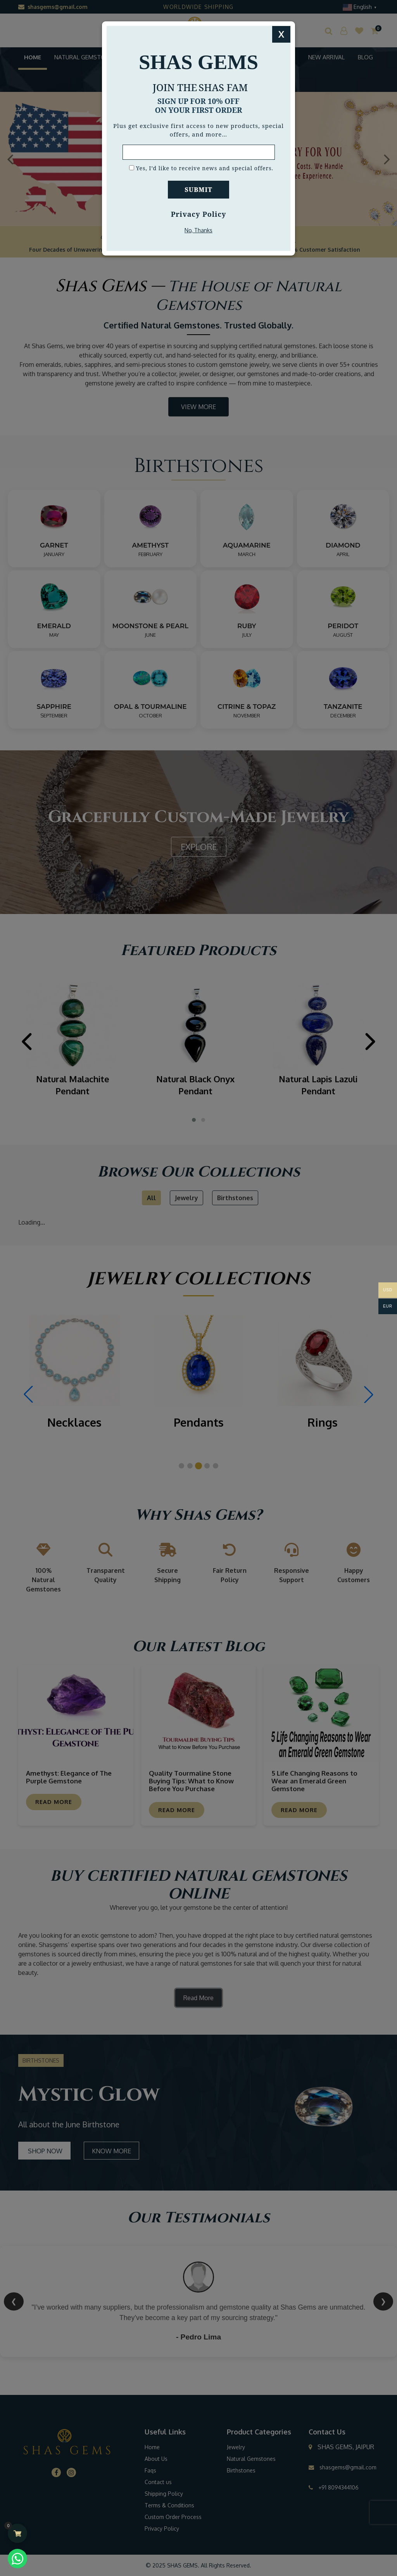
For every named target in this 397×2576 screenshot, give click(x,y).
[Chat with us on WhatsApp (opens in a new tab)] (17, 2558)
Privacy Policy (198, 214)
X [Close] (281, 34)
